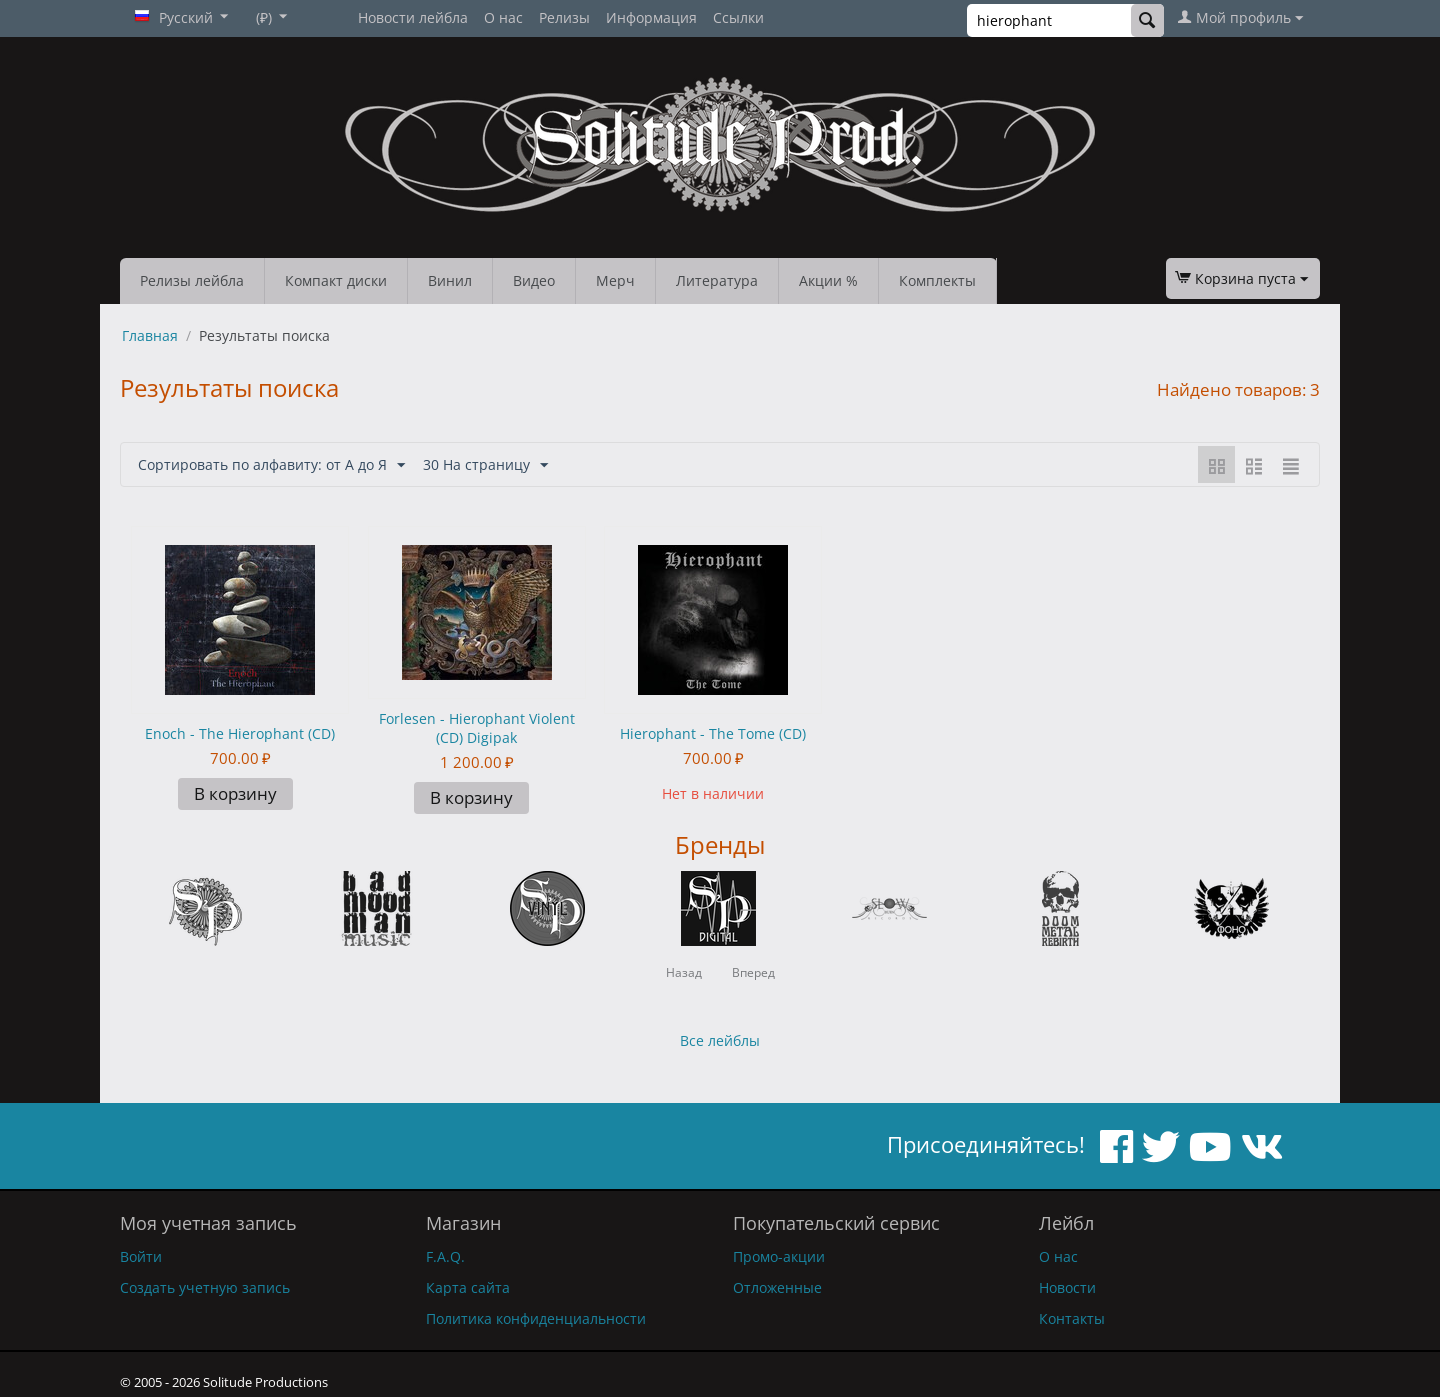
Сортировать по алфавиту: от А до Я (271, 465)
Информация (651, 17)
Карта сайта (468, 1287)
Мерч (615, 280)
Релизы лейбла (192, 280)
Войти (141, 1256)
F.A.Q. (445, 1256)
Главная (150, 335)
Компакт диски (336, 280)
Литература (717, 280)
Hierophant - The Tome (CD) (713, 733)
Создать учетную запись (205, 1287)
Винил (450, 280)
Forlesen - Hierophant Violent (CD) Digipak (477, 728)
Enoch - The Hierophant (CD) (240, 733)
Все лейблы (720, 1040)
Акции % (828, 280)
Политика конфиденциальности (536, 1318)
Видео (534, 280)
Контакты (1072, 1318)
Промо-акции (779, 1256)
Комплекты (937, 280)
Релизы (564, 17)
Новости (1067, 1287)
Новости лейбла (413, 17)
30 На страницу (485, 465)
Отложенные (777, 1287)
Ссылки (738, 17)
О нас (503, 17)
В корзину (235, 793)
